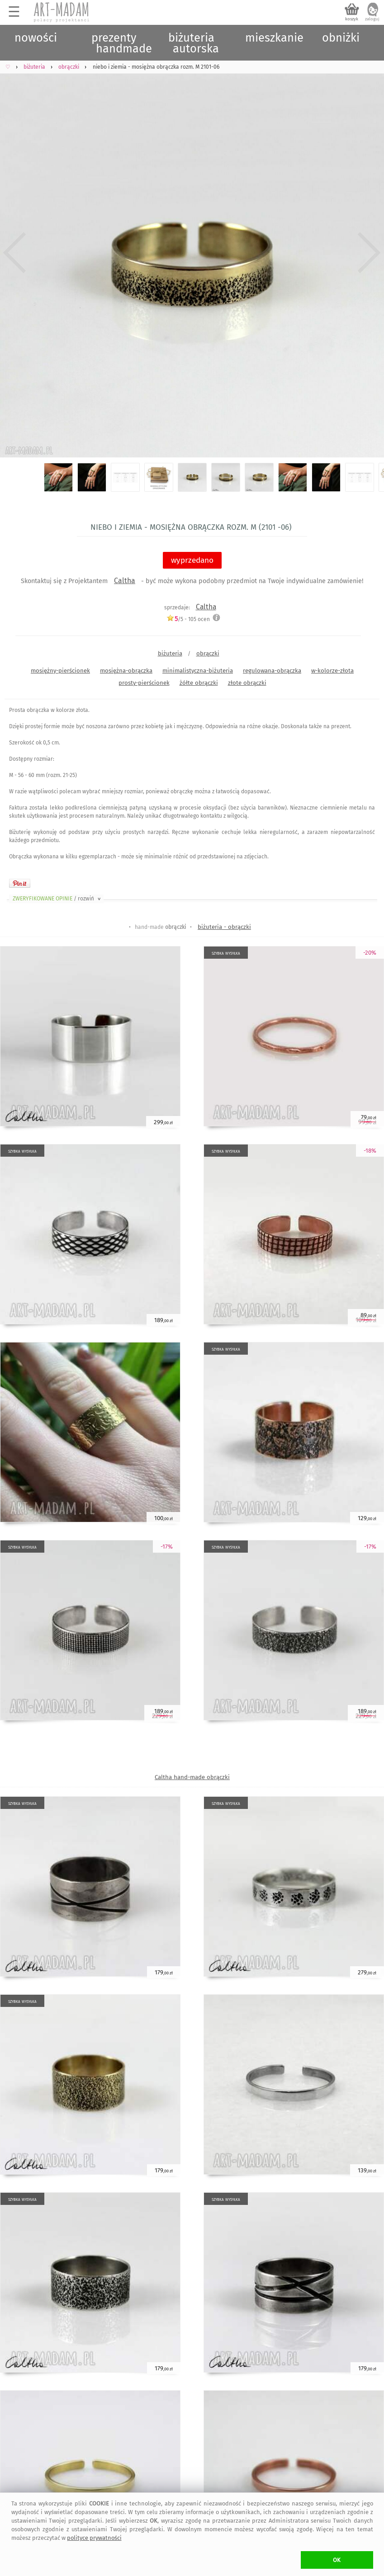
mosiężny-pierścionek (60, 670)
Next (369, 253)
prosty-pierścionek (144, 682)
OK (337, 2560)
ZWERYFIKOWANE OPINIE (57, 898)
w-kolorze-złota (332, 670)
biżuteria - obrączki (224, 926)
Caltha (124, 580)
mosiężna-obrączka (126, 670)
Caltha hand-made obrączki (192, 1777)
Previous (14, 253)
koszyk (351, 19)
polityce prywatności (94, 2537)
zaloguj (372, 19)
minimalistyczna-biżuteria (197, 670)
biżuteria (170, 653)
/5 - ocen (188, 619)
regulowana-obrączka (272, 670)
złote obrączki (247, 682)
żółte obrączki (199, 682)
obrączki (207, 653)
